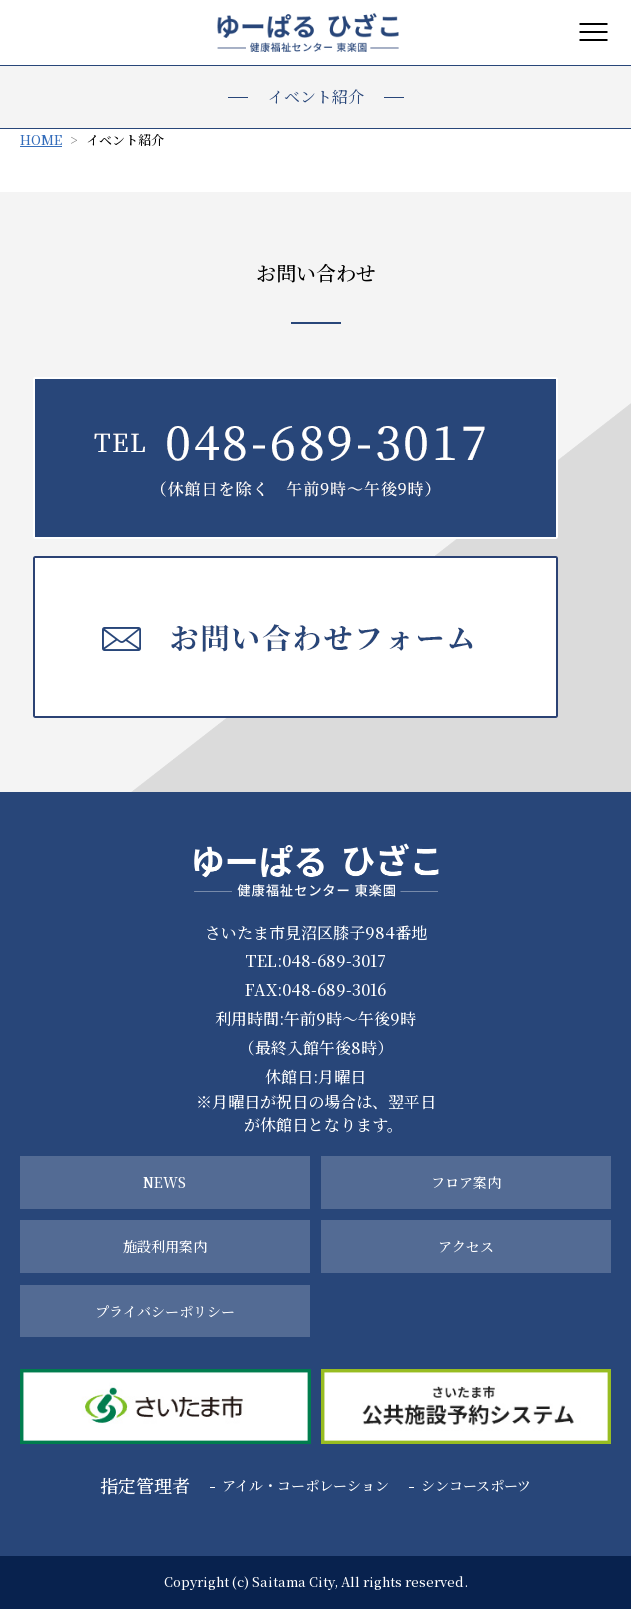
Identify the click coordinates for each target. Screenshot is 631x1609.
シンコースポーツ (476, 1485)
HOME (41, 139)
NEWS (164, 1182)
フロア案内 (466, 1182)
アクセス (466, 1246)
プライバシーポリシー (165, 1311)
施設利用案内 (165, 1246)
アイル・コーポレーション (305, 1485)
